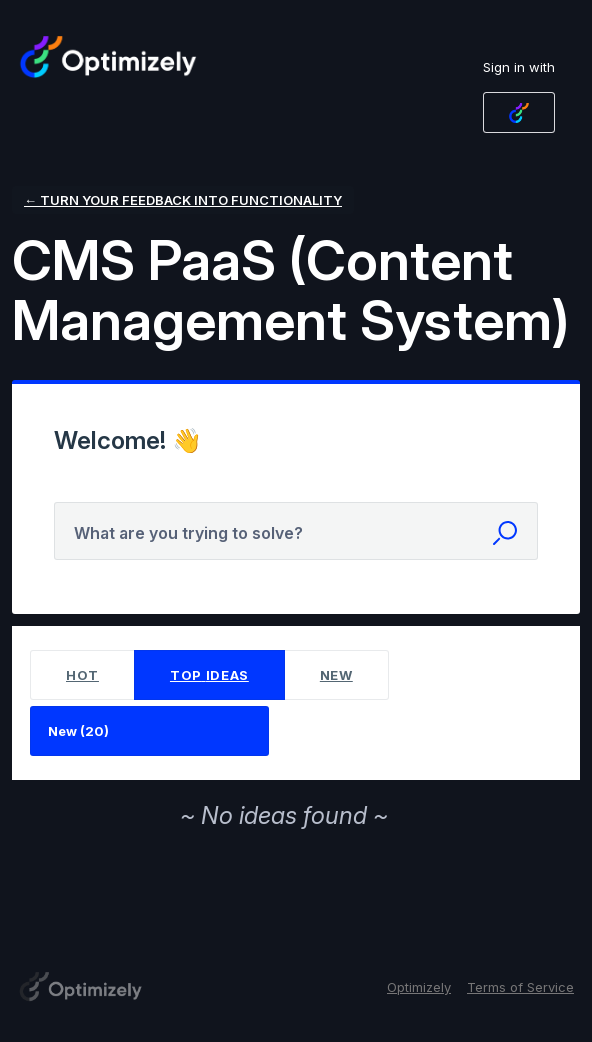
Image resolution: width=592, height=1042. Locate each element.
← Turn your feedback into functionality (183, 200)
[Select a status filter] (150, 731)
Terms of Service (520, 987)
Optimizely (419, 987)
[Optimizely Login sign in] (519, 112)
